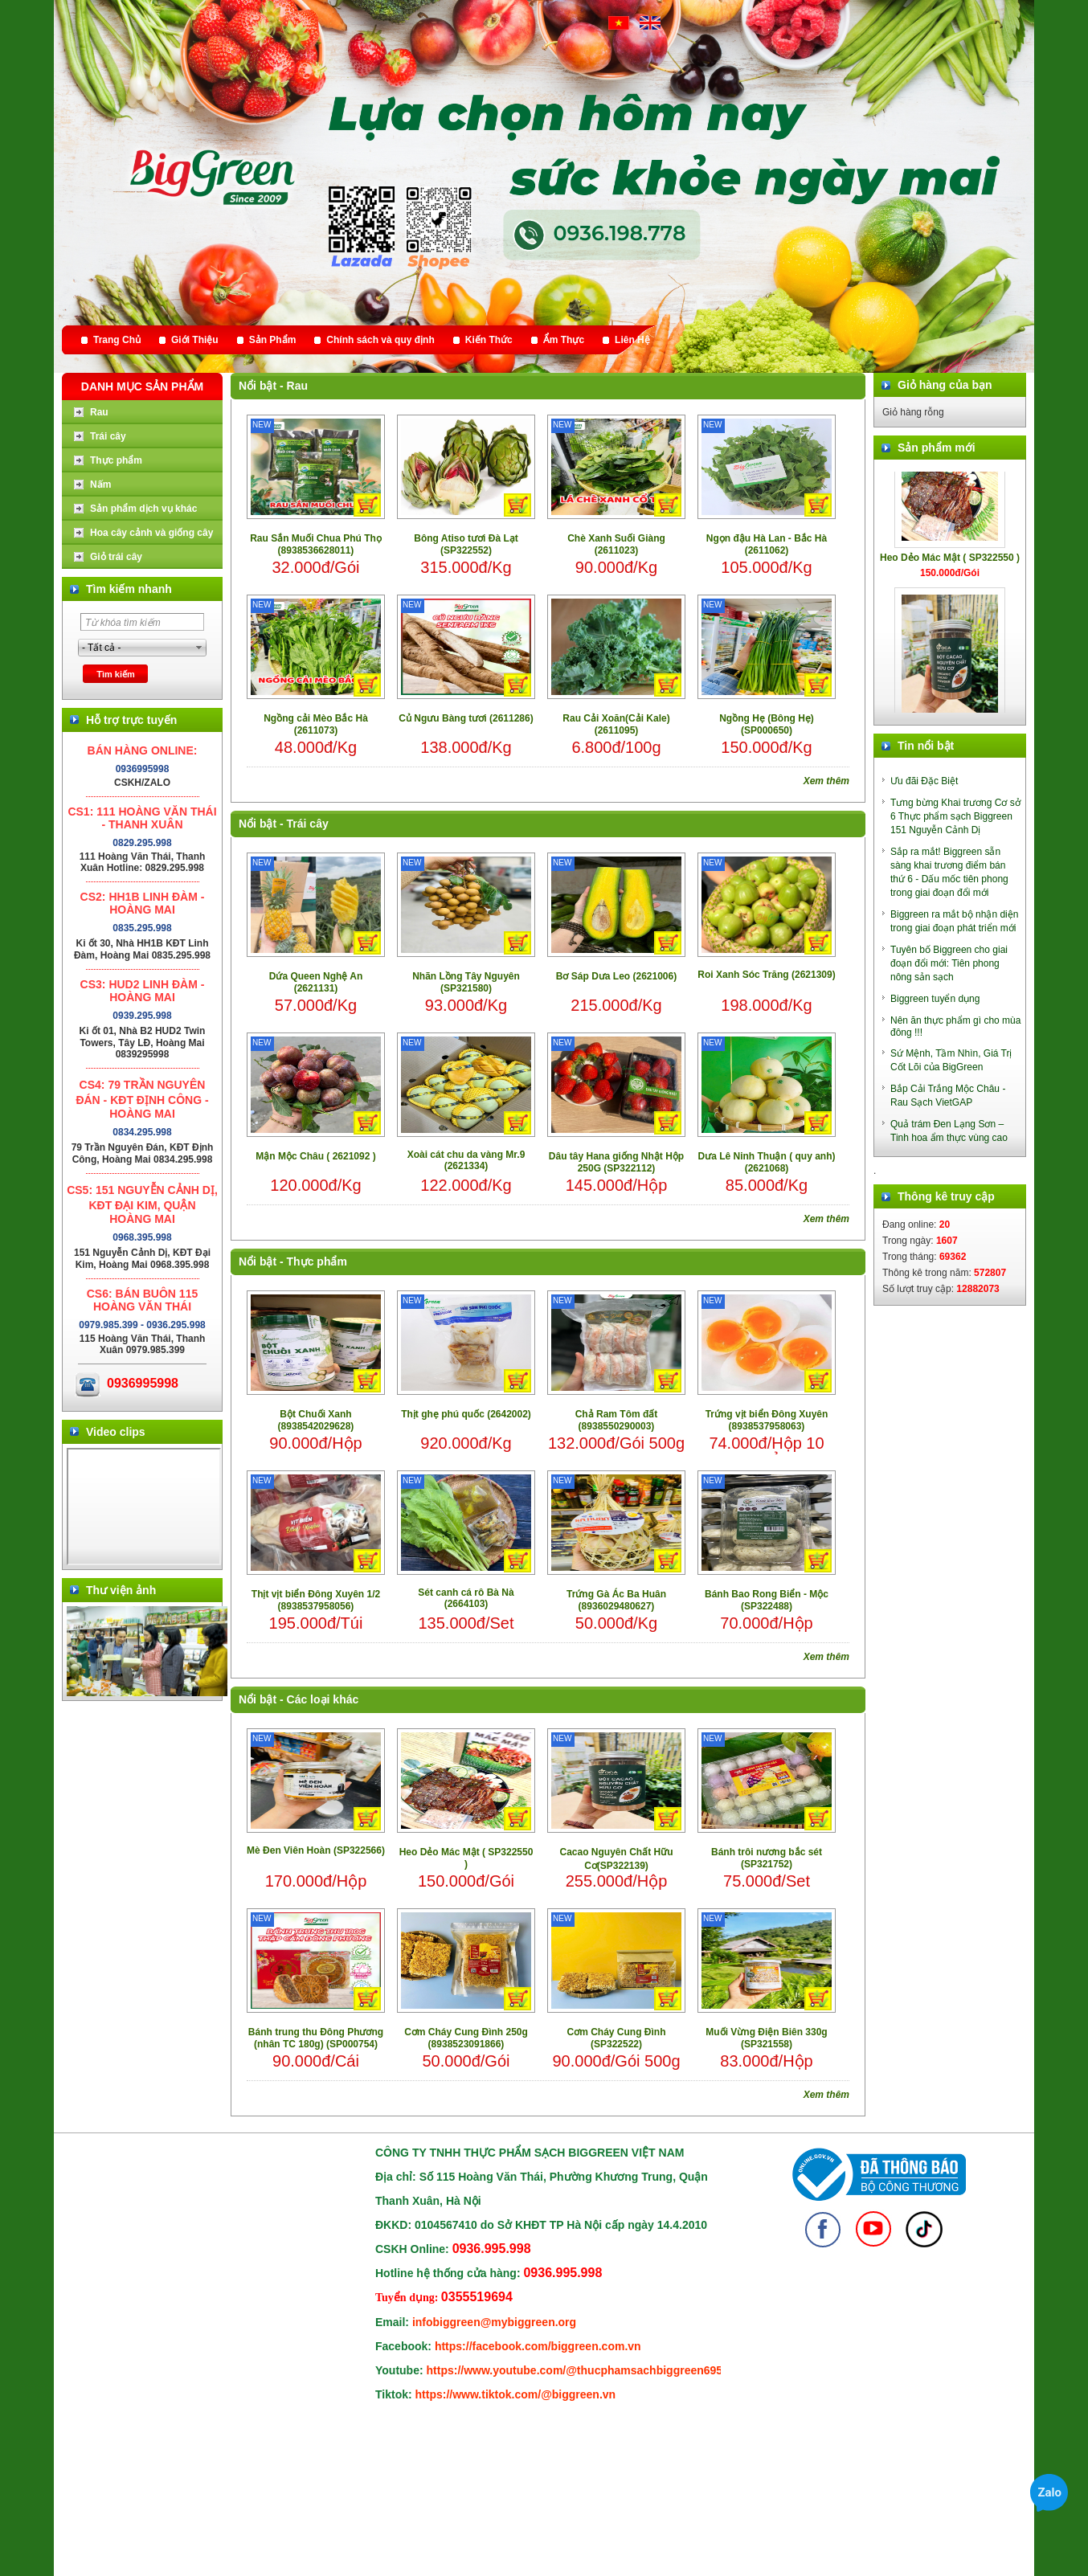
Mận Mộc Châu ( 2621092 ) (315, 1156)
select (199, 647)
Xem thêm (826, 781)
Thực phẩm (317, 1261)
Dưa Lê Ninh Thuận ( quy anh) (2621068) (767, 1162)
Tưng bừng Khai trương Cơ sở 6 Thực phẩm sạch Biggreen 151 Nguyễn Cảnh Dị (955, 816)
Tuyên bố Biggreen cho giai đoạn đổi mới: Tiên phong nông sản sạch (949, 963)
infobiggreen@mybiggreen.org (494, 2322)
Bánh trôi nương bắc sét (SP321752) (766, 1858)
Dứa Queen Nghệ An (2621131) (316, 982)
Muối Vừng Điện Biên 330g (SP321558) (766, 2038)
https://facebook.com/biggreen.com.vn (538, 2346)
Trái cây (308, 823)
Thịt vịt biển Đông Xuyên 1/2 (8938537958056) (316, 1600)
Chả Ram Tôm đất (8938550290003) (616, 1420)
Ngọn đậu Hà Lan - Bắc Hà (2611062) (766, 544)
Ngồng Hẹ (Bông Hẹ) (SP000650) (766, 724)
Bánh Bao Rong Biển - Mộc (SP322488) (766, 1600)
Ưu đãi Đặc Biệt (924, 781)
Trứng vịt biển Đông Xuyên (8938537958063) (767, 1420)
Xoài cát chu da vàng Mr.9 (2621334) (466, 1160)
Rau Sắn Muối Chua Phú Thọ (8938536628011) (316, 544)
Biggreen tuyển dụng (935, 998)
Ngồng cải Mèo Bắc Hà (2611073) (316, 724)
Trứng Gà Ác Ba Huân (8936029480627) (616, 1600)
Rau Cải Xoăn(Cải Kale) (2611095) (615, 724)
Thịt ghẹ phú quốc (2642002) (466, 1414)
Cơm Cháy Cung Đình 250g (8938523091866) (466, 2038)
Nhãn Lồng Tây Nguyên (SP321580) (466, 982)
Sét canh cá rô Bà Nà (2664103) (465, 1598)
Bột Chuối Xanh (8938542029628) (316, 1420)
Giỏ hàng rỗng (913, 412)
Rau (297, 385)
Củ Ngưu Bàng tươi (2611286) (466, 718)
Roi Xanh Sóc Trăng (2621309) (766, 974)
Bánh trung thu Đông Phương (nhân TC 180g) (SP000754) (315, 2038)
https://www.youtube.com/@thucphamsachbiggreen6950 (578, 2370)
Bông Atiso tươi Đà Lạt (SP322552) (466, 544)
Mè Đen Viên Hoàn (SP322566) (316, 1850)
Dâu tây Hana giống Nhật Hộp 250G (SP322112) (616, 1162)
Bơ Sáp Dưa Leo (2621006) (616, 976)
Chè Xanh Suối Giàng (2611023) (616, 544)
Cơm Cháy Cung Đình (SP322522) (616, 2038)
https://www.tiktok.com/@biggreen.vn (515, 2394)
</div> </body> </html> (144, 1506)
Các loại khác (323, 1699)
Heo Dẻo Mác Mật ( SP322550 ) (466, 1858)
